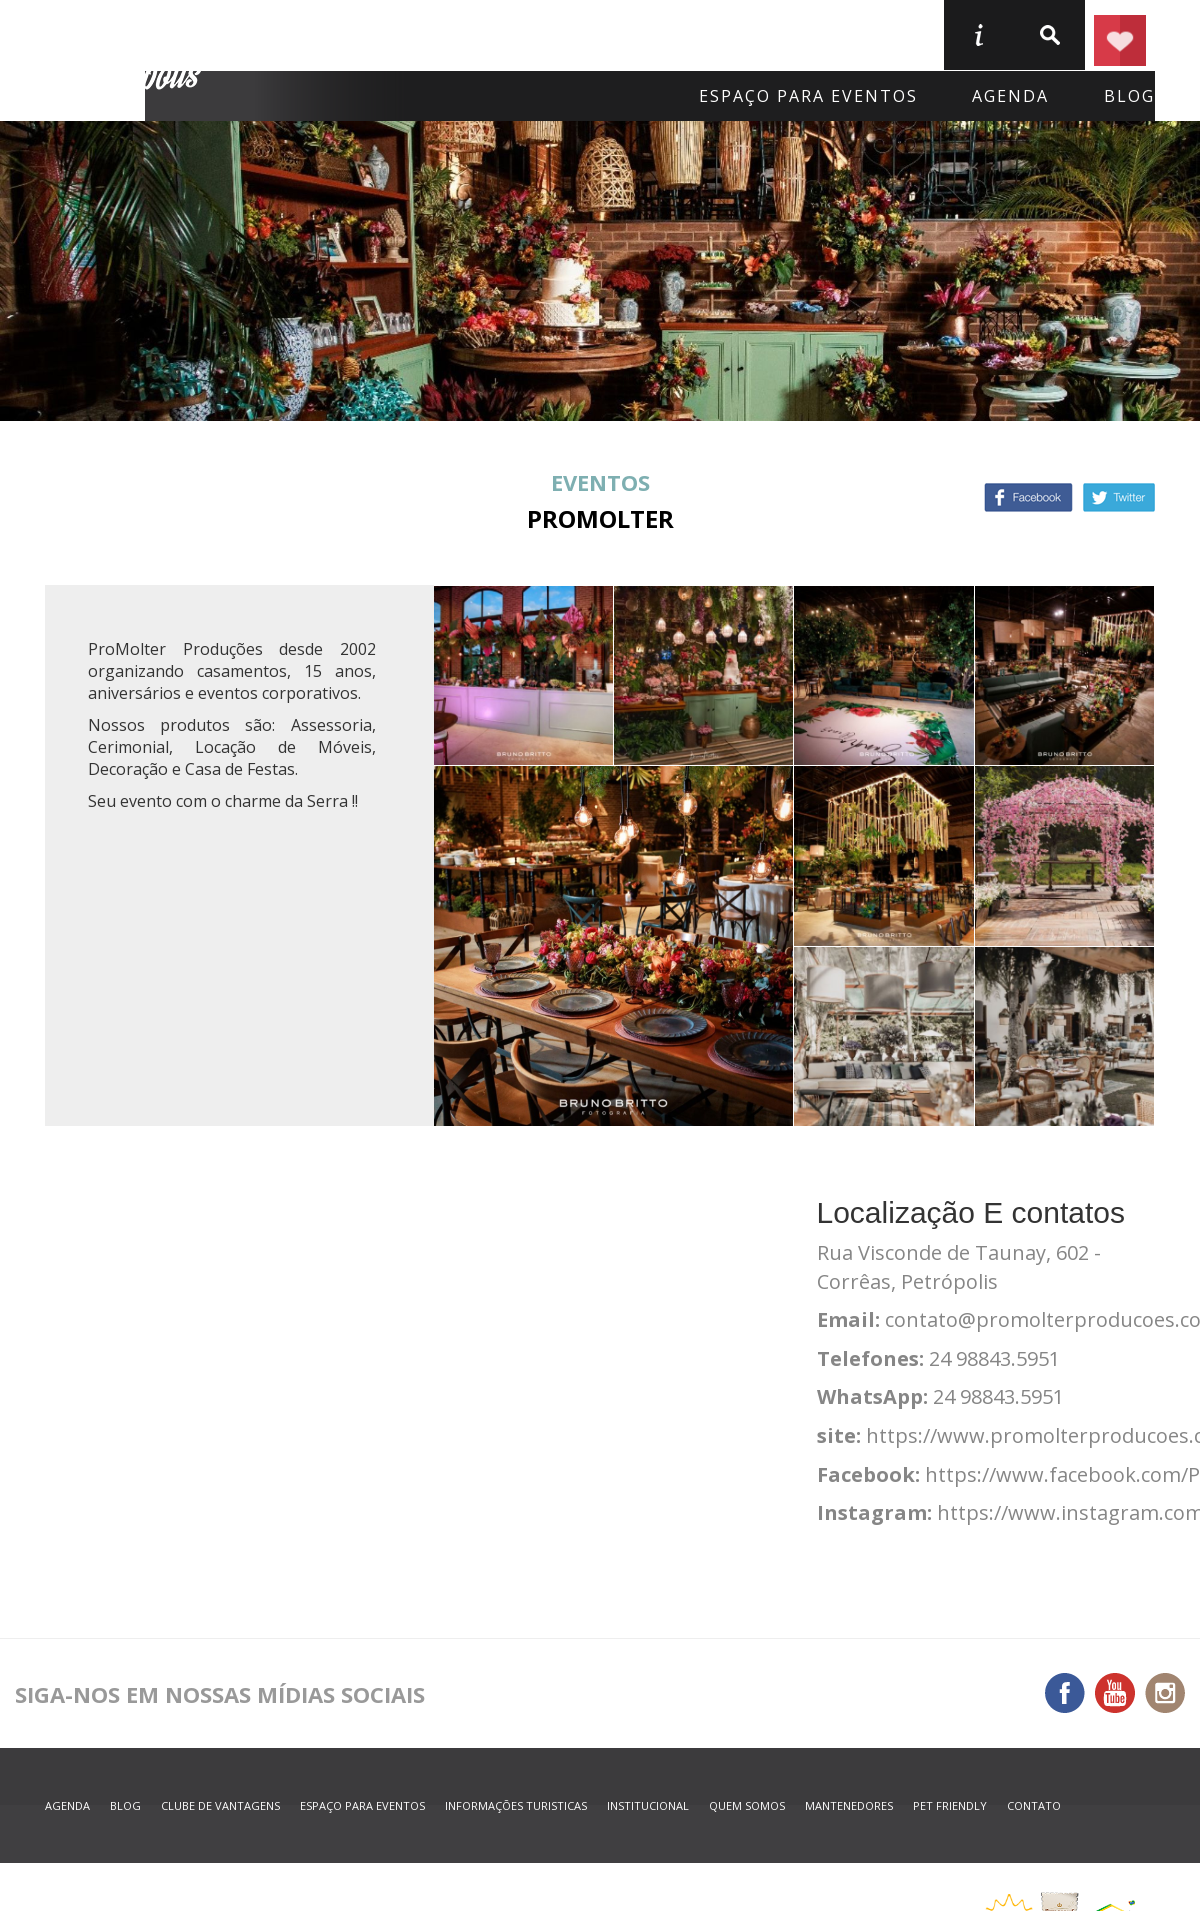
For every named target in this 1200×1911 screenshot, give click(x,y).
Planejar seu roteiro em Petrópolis (1120, 35)
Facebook (1028, 497)
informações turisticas (978, 35)
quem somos (747, 1805)
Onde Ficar (337, 34)
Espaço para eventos (808, 96)
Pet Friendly (950, 1805)
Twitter (1119, 497)
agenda (1010, 96)
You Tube (1115, 1693)
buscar (1049, 35)
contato (1034, 1805)
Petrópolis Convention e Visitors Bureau (126, 61)
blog (1129, 96)
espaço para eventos (362, 1805)
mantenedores (849, 1805)
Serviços (856, 34)
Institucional (648, 1805)
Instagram (1165, 1693)
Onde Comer (512, 34)
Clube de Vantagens (220, 1805)
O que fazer (692, 34)
